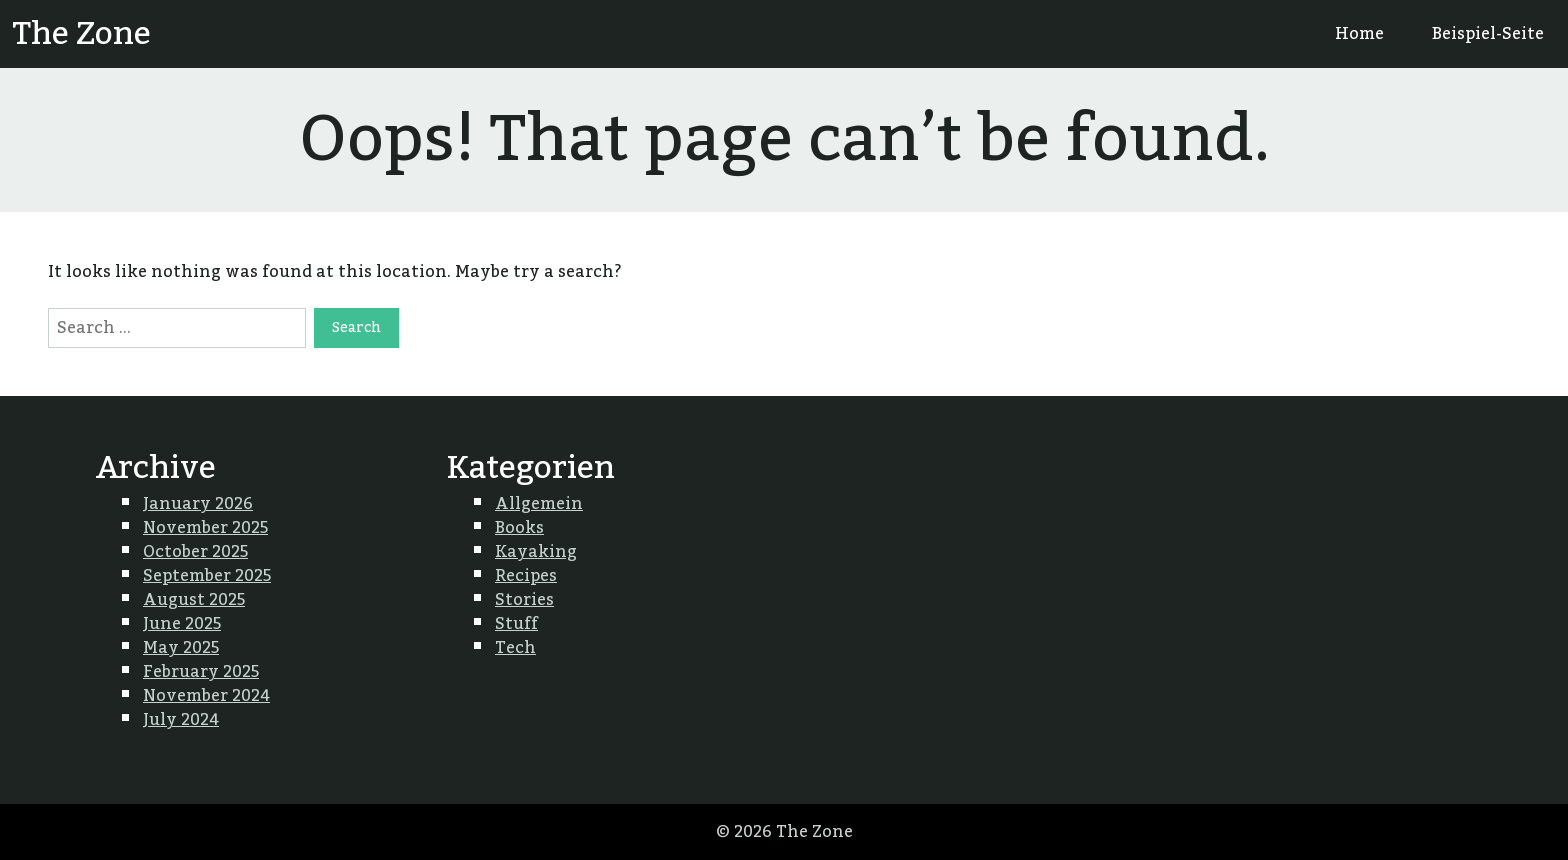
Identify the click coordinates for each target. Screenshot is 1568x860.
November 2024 (206, 696)
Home (1359, 34)
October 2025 (195, 552)
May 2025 (181, 648)
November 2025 (205, 528)
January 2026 (198, 504)
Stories (524, 600)
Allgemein (539, 504)
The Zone (81, 34)
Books (519, 528)
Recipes (526, 576)
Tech (515, 648)
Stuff (516, 624)
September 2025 (207, 576)
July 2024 (181, 720)
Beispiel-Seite (1488, 34)
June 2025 (182, 624)
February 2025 (201, 672)
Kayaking (536, 552)
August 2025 (194, 600)
